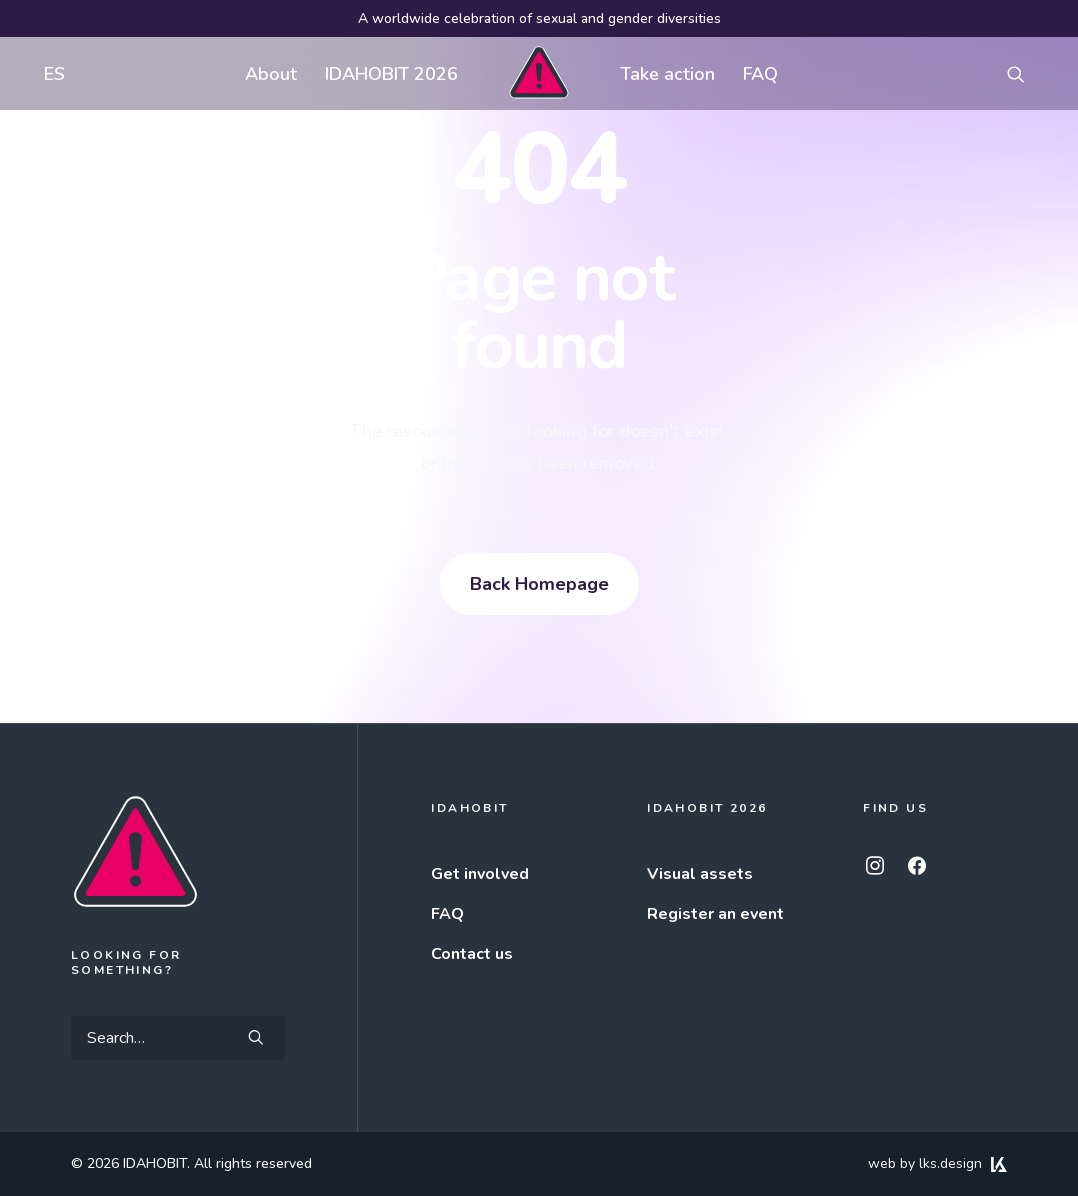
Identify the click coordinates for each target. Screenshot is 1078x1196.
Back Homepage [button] (539, 584)
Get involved (480, 874)
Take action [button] (667, 74)
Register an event (715, 914)
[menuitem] (50, 73)
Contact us (472, 954)
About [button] (271, 74)
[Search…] (178, 1038)
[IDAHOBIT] (538, 73)
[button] (1025, 73)
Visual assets (700, 874)
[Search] (178, 1038)
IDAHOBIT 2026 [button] (391, 74)
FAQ (760, 74)
